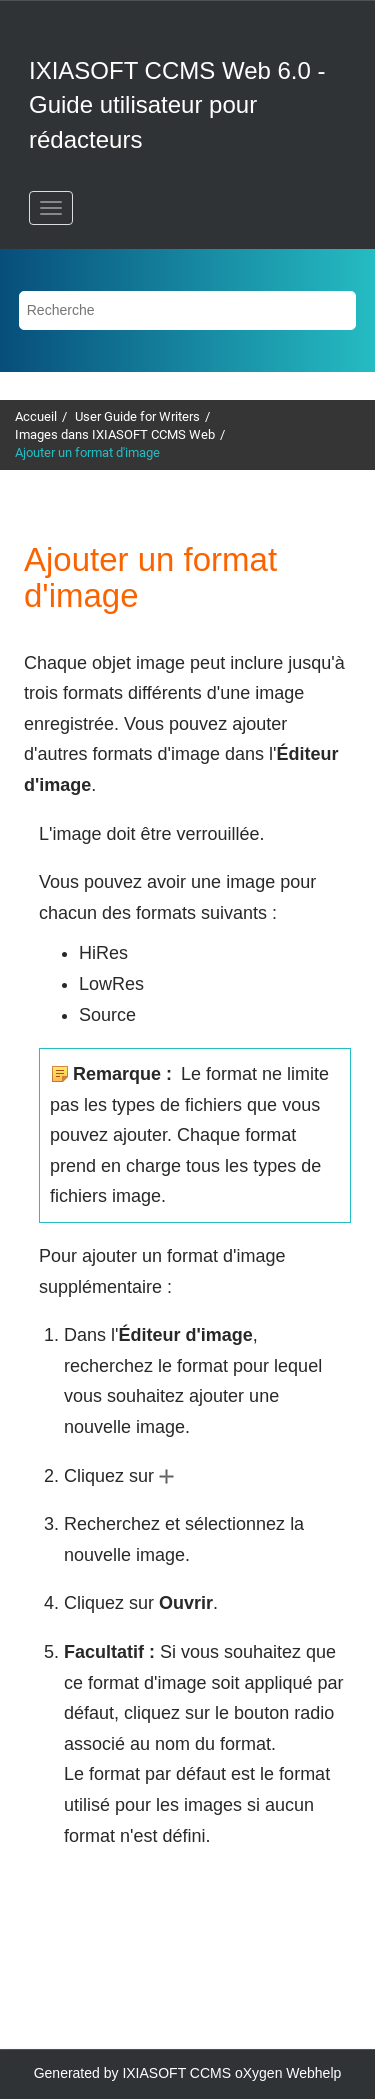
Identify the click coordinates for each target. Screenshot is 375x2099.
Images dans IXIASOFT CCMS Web (115, 434)
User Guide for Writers (137, 416)
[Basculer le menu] (51, 208)
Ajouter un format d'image (87, 452)
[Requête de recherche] (188, 310)
